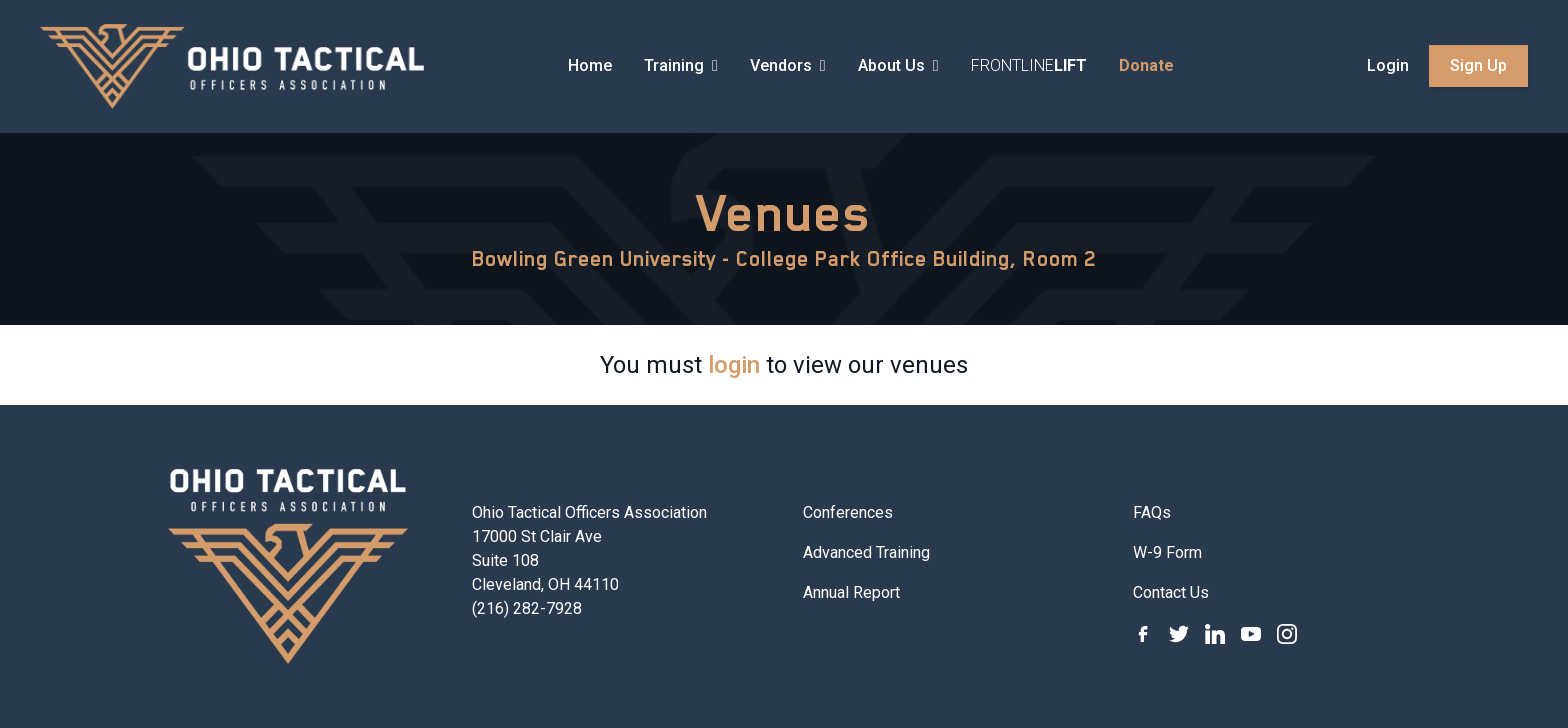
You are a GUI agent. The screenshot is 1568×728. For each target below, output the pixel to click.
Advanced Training (866, 552)
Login (1388, 65)
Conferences (848, 512)
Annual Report (851, 592)
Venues (784, 213)
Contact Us (1171, 592)
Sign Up (1478, 65)
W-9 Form (1167, 552)
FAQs (1152, 512)
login (734, 365)
